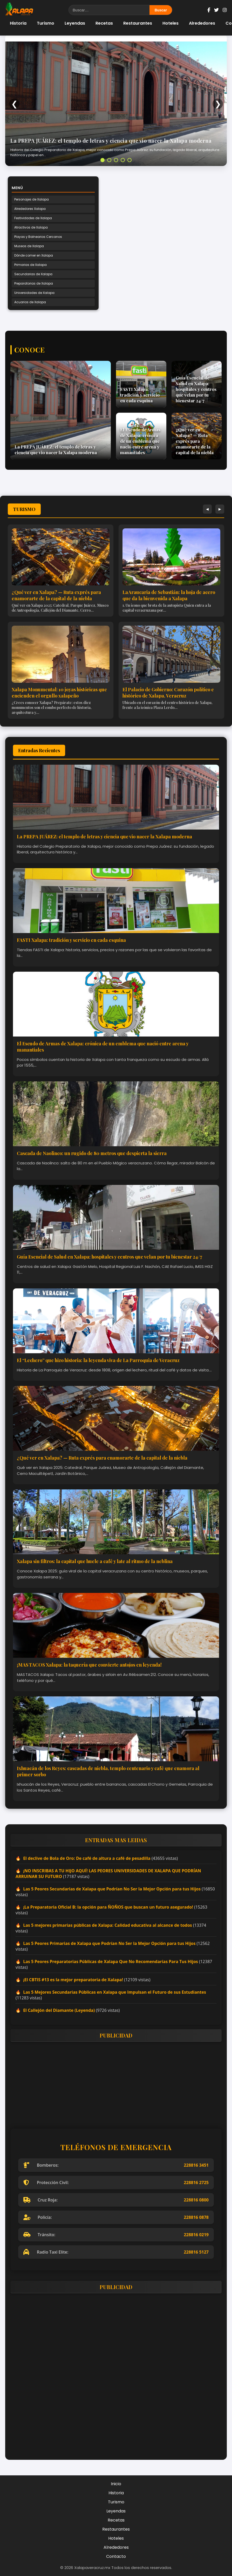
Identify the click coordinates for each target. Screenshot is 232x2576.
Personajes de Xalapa (31, 199)
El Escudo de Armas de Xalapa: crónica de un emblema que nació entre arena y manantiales (102, 1046)
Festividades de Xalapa (33, 218)
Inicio (116, 2484)
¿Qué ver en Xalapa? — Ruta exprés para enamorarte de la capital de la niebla (56, 595)
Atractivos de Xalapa (31, 227)
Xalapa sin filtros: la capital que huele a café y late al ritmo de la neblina (95, 1561)
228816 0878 (196, 2217)
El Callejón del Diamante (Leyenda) (59, 2010)
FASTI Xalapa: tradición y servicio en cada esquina (71, 940)
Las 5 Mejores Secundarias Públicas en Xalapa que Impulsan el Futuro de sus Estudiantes (114, 1992)
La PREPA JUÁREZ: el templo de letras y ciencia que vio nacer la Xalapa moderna (110, 140)
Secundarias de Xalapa (33, 274)
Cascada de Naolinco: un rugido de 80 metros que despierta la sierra (92, 1153)
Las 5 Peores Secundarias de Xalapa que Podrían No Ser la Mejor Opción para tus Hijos (112, 1889)
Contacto (116, 2556)
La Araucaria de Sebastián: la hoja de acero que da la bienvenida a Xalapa (168, 595)
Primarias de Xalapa (30, 265)
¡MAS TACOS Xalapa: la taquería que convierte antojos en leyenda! (89, 1665)
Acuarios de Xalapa (30, 302)
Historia (18, 23)
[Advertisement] (116, 2082)
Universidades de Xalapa (34, 293)
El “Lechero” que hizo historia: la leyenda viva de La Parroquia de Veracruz (98, 1360)
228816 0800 (196, 2200)
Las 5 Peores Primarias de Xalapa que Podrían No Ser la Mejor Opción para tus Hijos (109, 1943)
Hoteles (170, 23)
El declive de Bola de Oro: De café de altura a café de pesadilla (87, 1858)
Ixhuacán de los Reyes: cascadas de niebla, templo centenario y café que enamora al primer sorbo (108, 1771)
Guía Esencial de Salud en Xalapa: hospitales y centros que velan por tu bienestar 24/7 (109, 1257)
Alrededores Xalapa (30, 208)
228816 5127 (196, 2252)
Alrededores (202, 23)
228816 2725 (196, 2182)
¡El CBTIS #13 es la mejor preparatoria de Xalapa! (73, 1980)
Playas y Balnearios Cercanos (38, 236)
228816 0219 (196, 2234)
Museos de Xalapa (29, 246)
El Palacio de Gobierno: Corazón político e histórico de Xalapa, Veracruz (168, 692)
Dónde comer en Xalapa (33, 255)
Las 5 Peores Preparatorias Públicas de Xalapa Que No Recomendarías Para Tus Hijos (110, 1961)
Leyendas (75, 23)
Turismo (45, 23)
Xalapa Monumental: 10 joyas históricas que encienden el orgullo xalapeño (59, 692)
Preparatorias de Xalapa (33, 283)
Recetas (104, 23)
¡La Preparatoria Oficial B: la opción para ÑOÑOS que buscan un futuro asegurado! (108, 1907)
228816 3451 (196, 2165)
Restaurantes (137, 23)
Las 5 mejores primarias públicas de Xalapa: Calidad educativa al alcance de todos (107, 1925)
